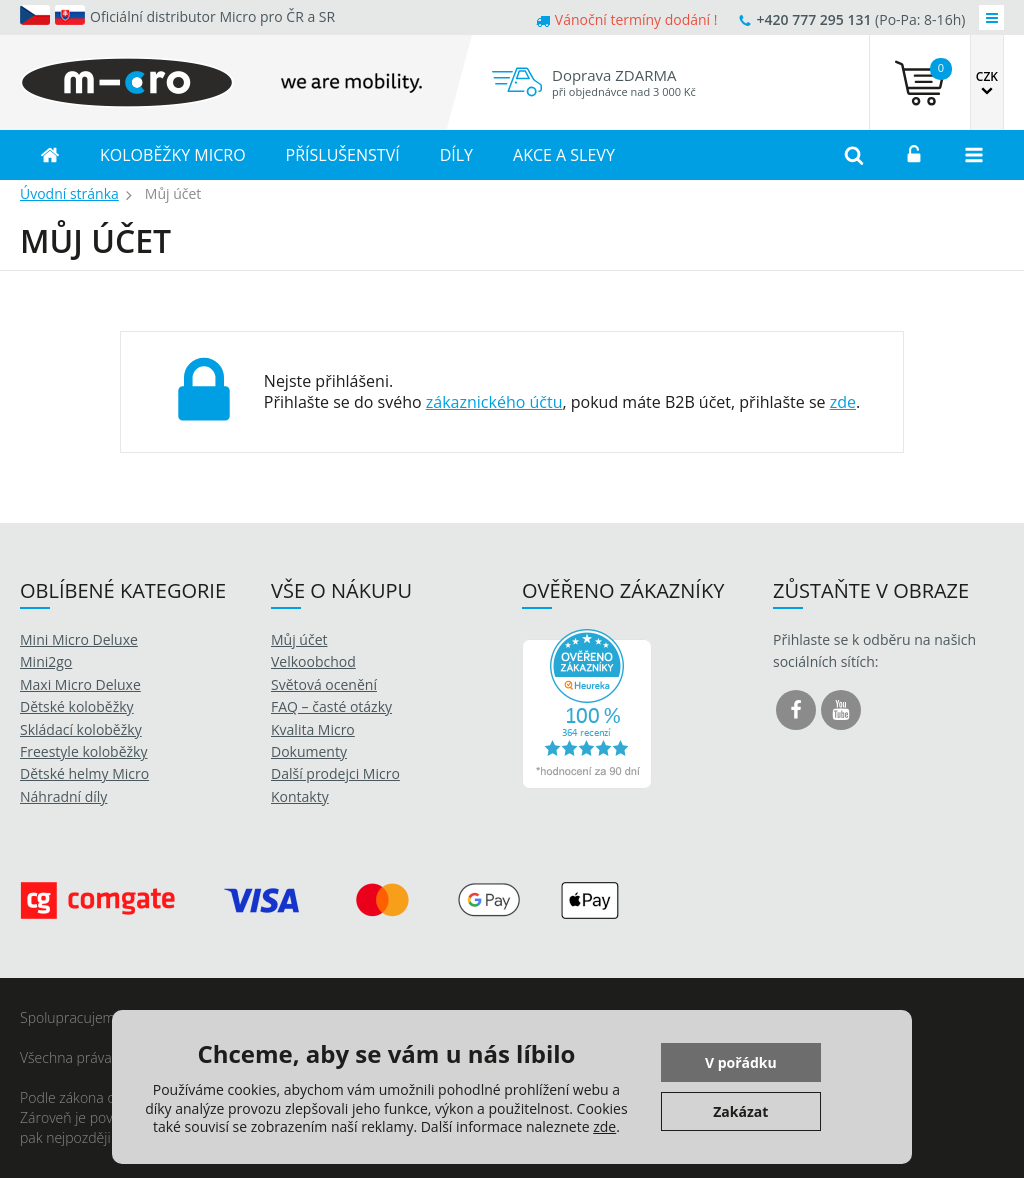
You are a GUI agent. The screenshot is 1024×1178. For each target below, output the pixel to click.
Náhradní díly (63, 796)
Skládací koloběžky (81, 729)
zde (843, 402)
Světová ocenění (324, 684)
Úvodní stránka (69, 193)
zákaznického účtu (494, 402)
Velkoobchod (313, 661)
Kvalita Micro (313, 729)
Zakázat (740, 1111)
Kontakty (300, 796)
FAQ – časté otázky (331, 706)
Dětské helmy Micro (84, 773)
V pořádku (741, 1062)
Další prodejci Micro (335, 773)
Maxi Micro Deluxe (80, 684)
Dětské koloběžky (77, 706)
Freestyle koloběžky (83, 751)
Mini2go (46, 661)
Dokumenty (309, 751)
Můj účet (299, 639)
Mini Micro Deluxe (79, 639)
